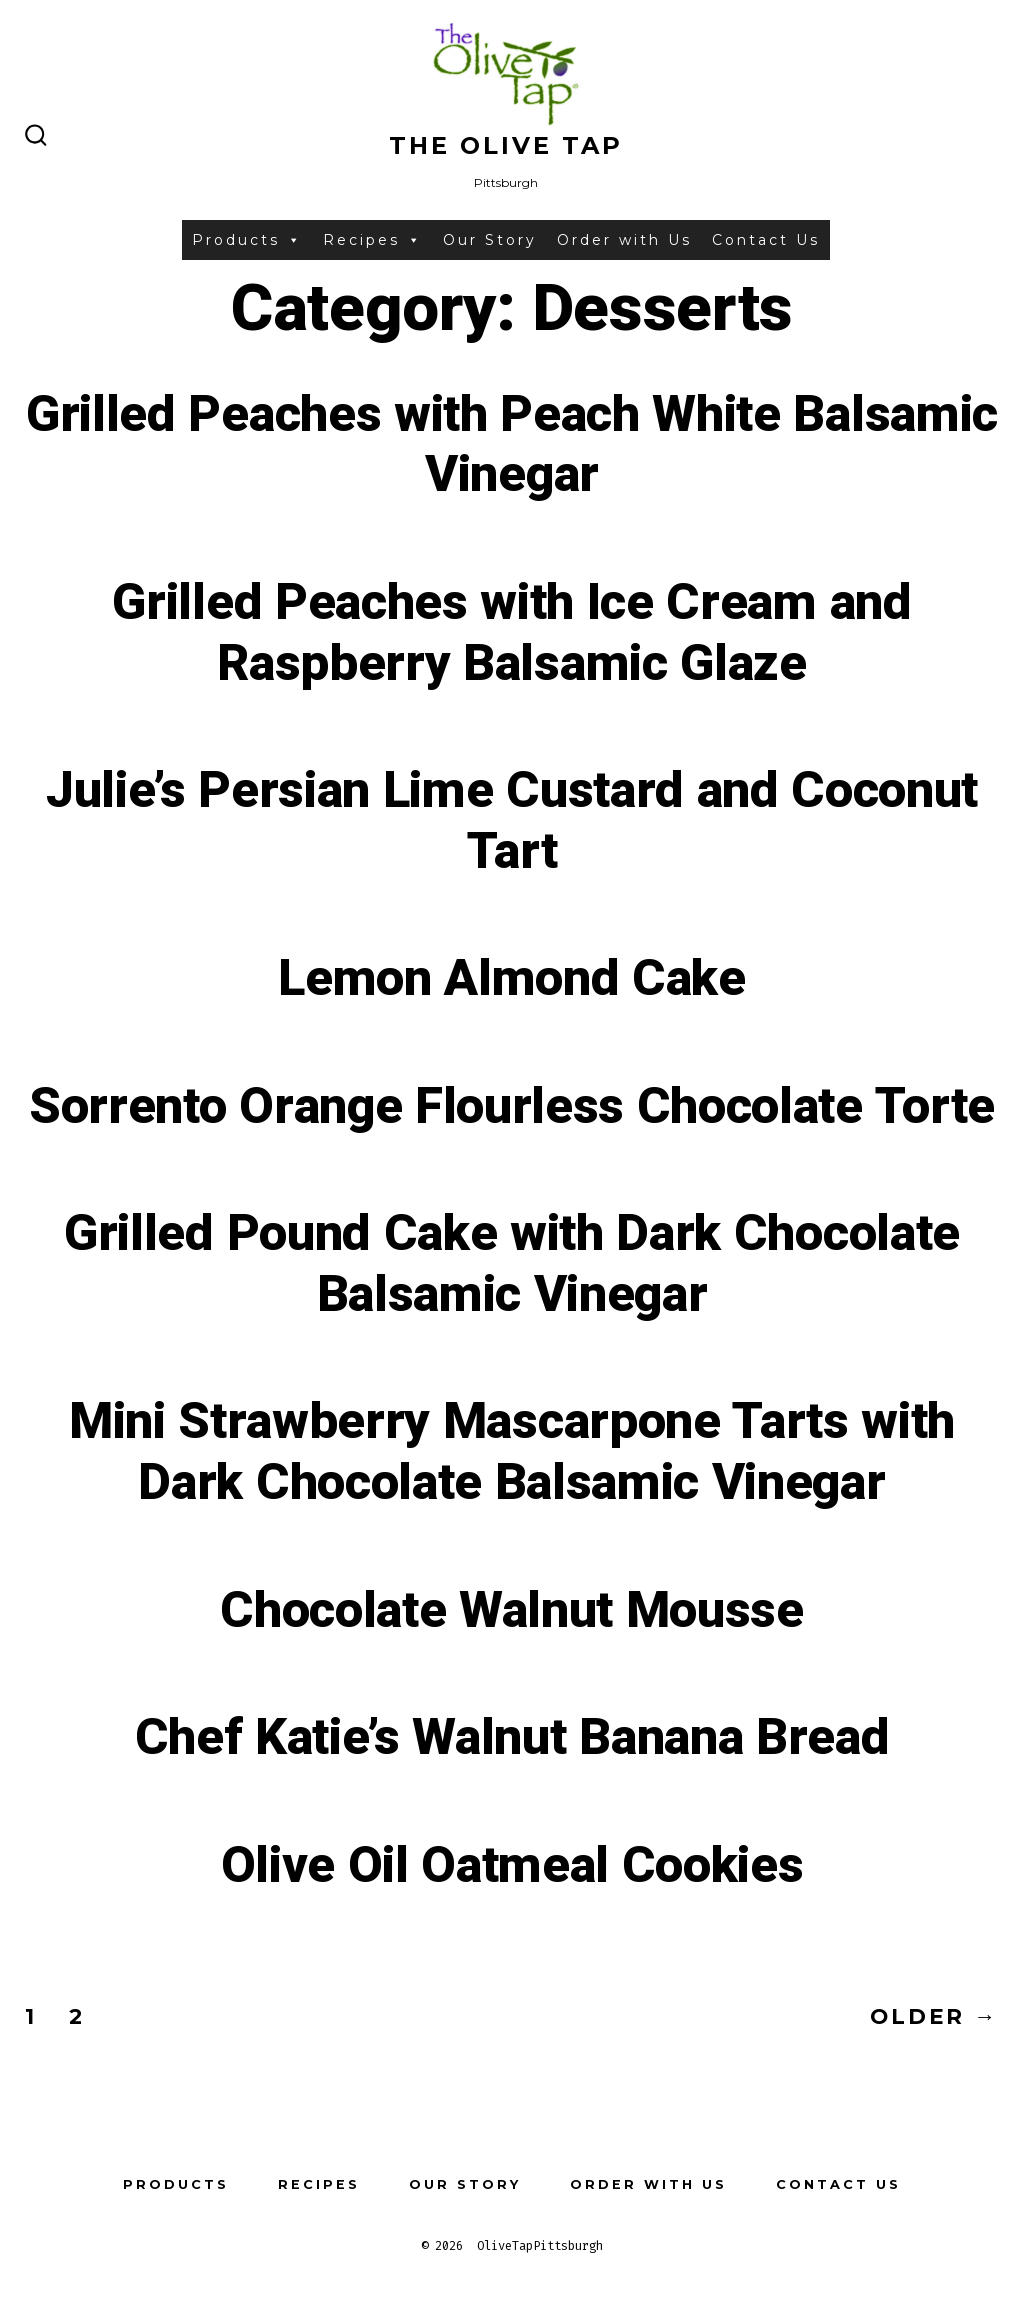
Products (247, 240)
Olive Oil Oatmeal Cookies (512, 1866)
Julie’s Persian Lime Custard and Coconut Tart (512, 821)
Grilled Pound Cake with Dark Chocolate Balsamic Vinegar (512, 1264)
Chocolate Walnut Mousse (512, 1611)
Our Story (490, 240)
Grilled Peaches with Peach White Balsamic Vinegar (512, 445)
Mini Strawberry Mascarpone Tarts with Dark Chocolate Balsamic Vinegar (512, 1452)
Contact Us (766, 240)
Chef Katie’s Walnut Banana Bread (512, 1738)
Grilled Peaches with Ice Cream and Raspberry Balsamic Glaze (511, 633)
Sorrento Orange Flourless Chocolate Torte (512, 1107)
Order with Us (624, 240)
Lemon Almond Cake (512, 979)
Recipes (373, 240)
